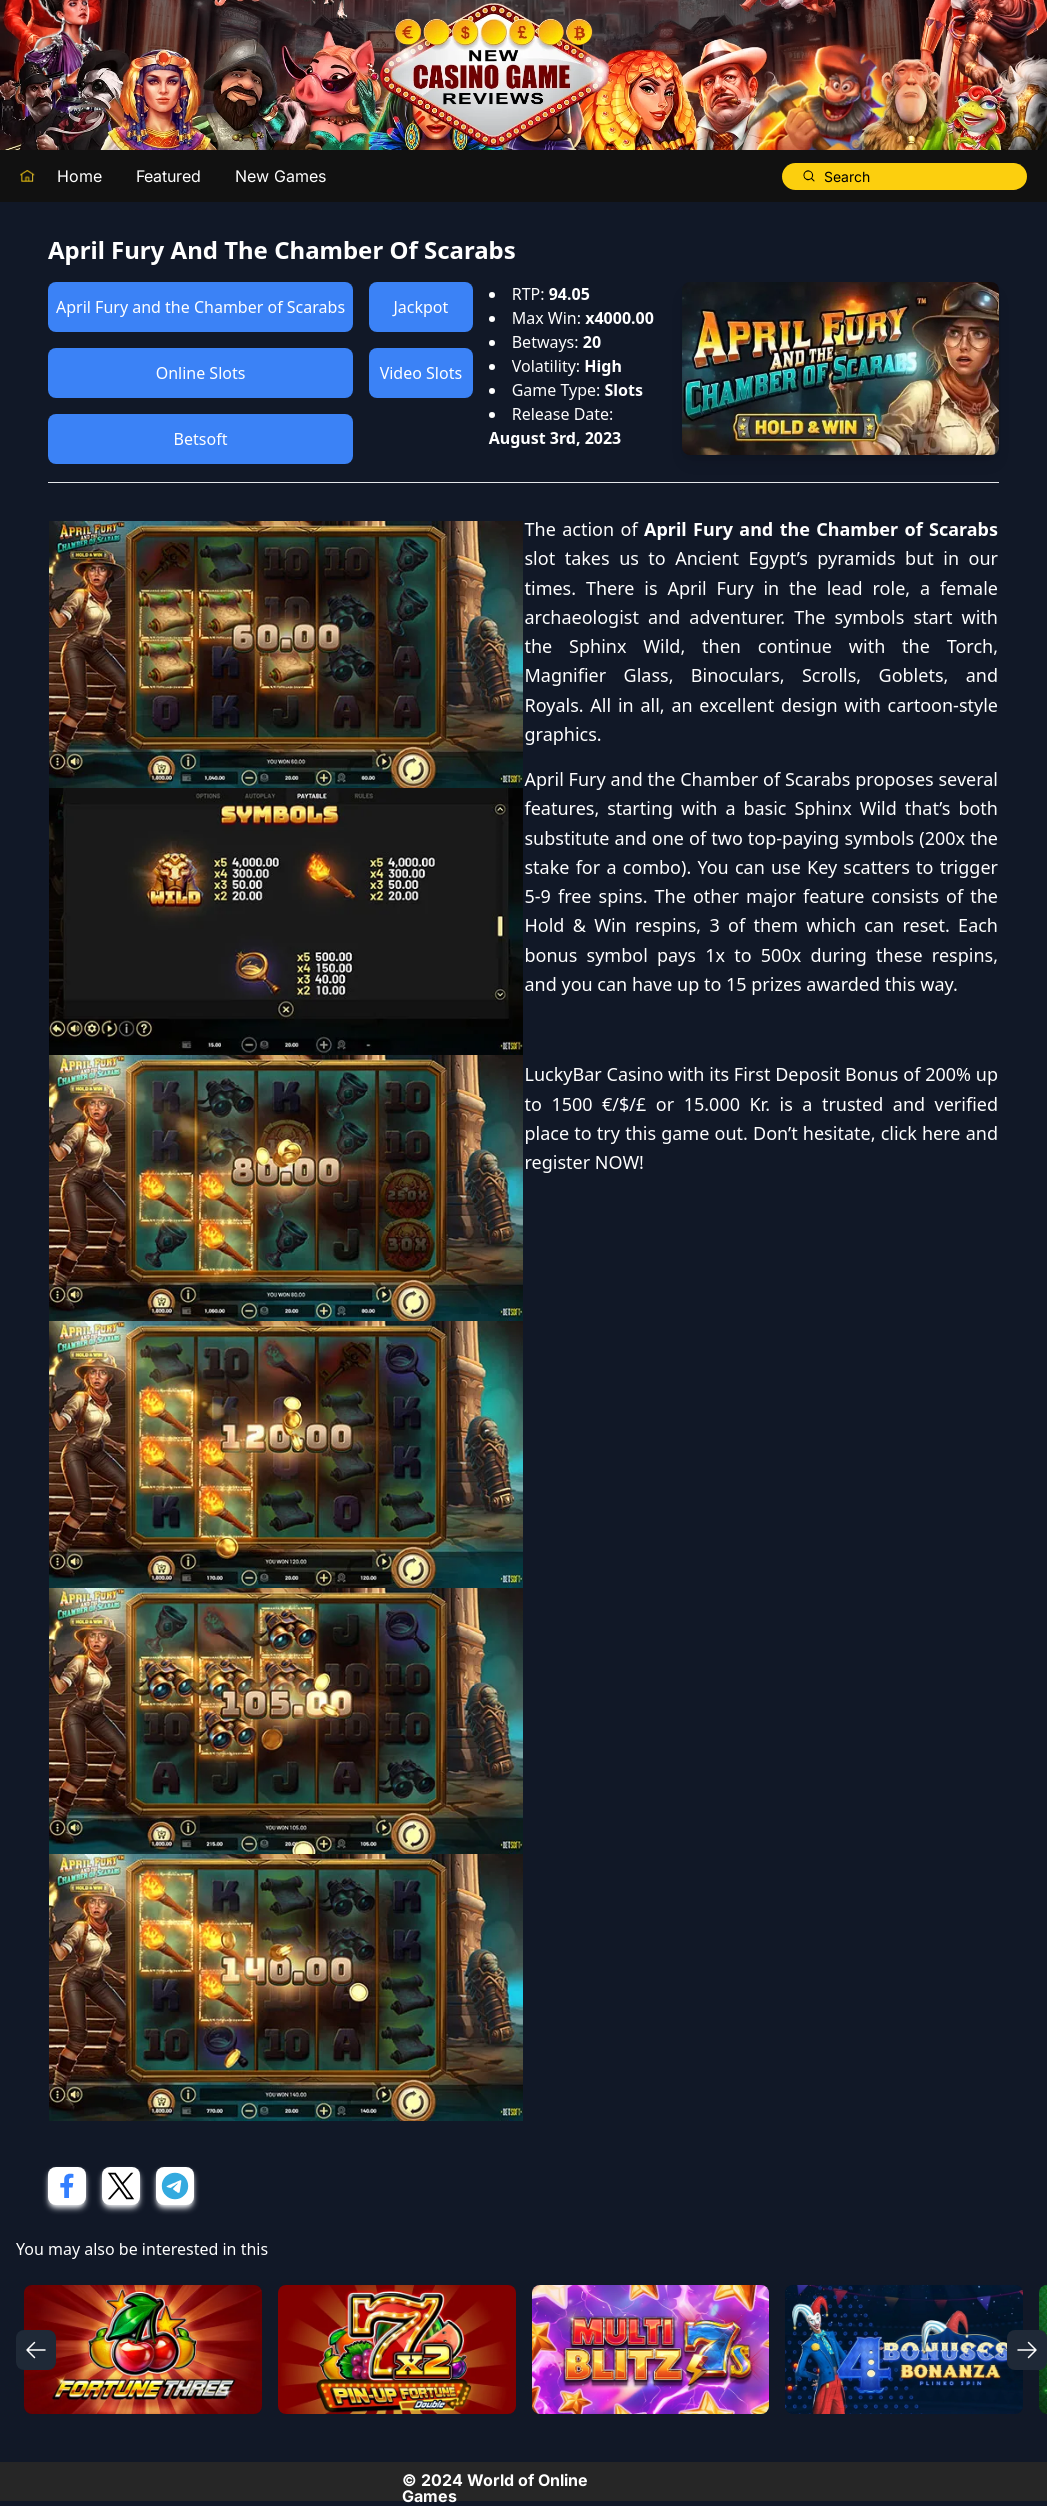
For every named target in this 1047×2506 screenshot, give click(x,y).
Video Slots (421, 373)
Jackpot (420, 307)
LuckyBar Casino (594, 1074)
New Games (280, 176)
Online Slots (201, 373)
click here (921, 1133)
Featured (168, 176)
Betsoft (201, 439)
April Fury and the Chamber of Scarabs (200, 307)
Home (79, 176)
